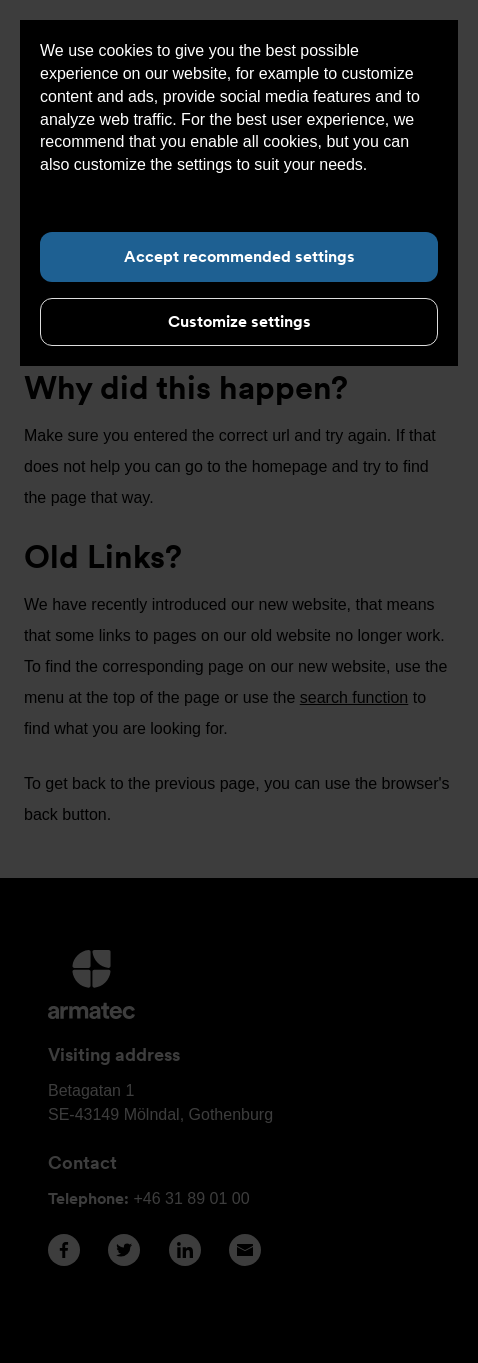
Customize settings (239, 321)
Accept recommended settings (239, 256)
